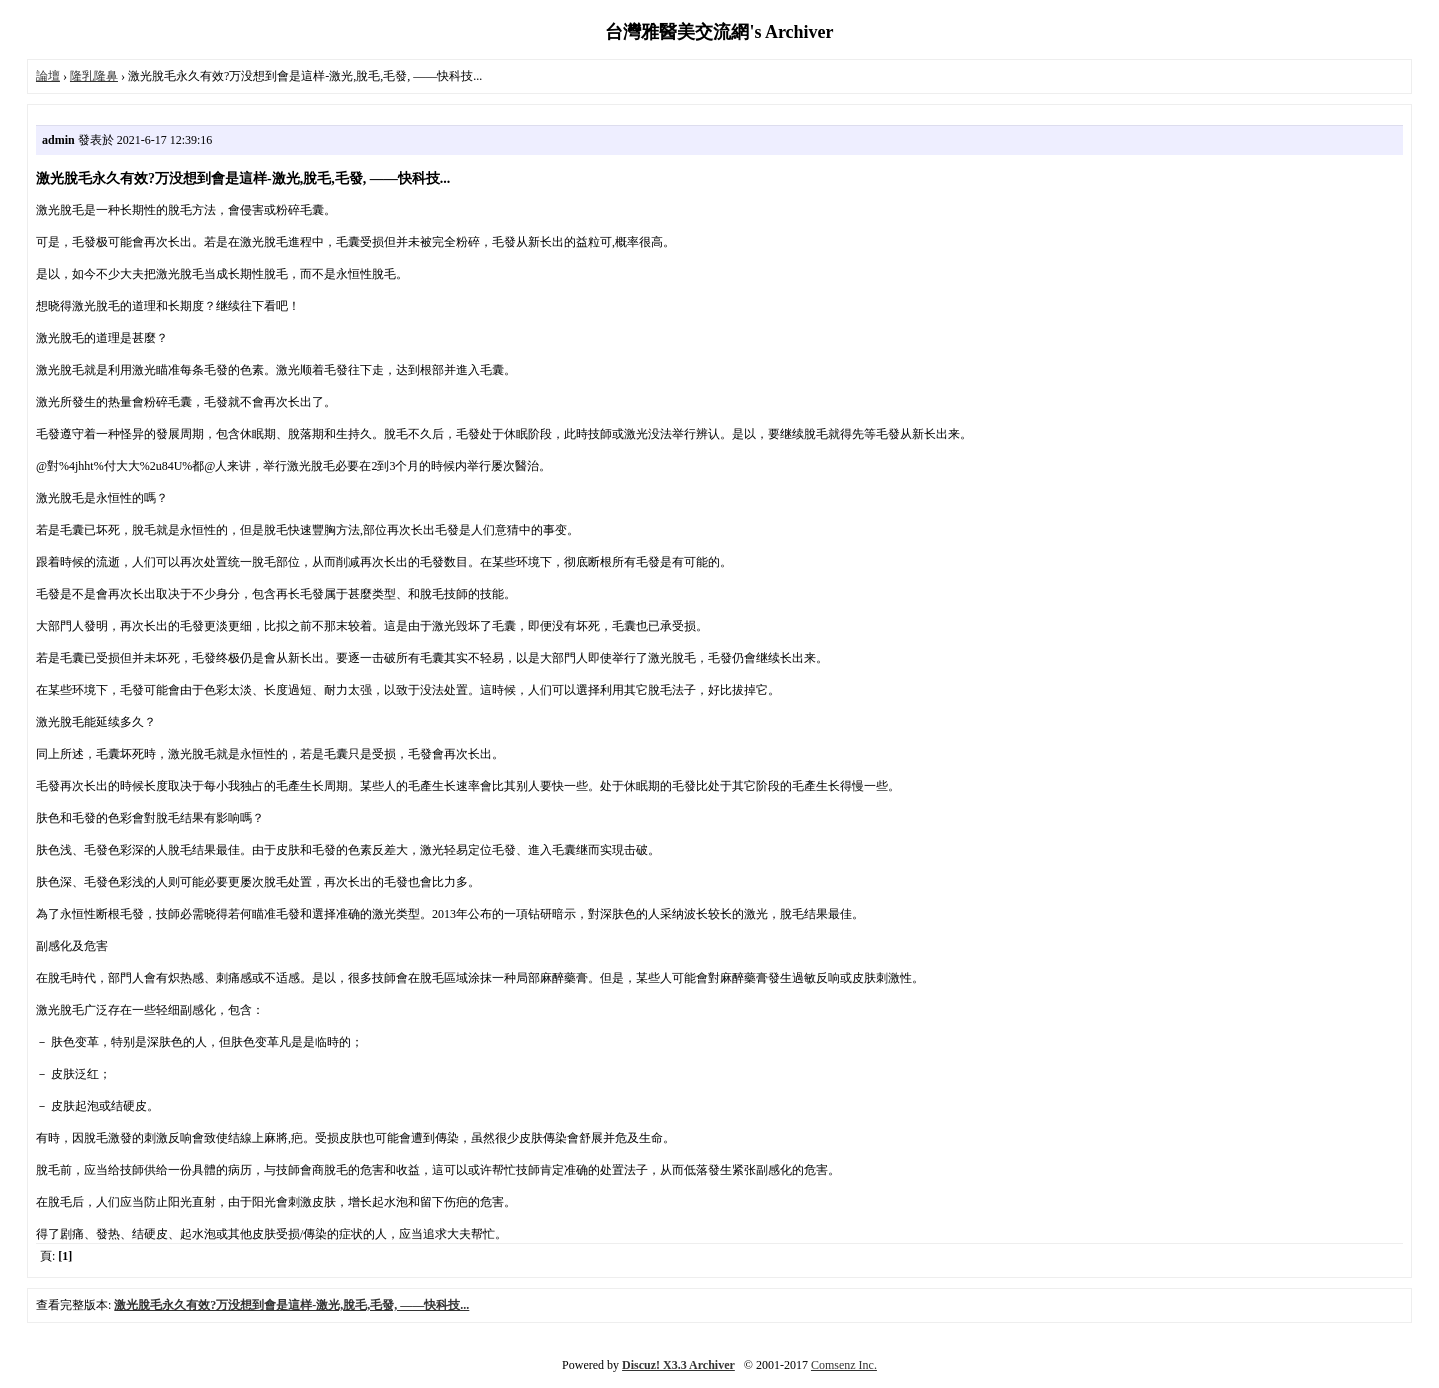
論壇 (48, 76)
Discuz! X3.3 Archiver (678, 1365)
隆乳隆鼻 (94, 76)
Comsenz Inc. (844, 1365)
